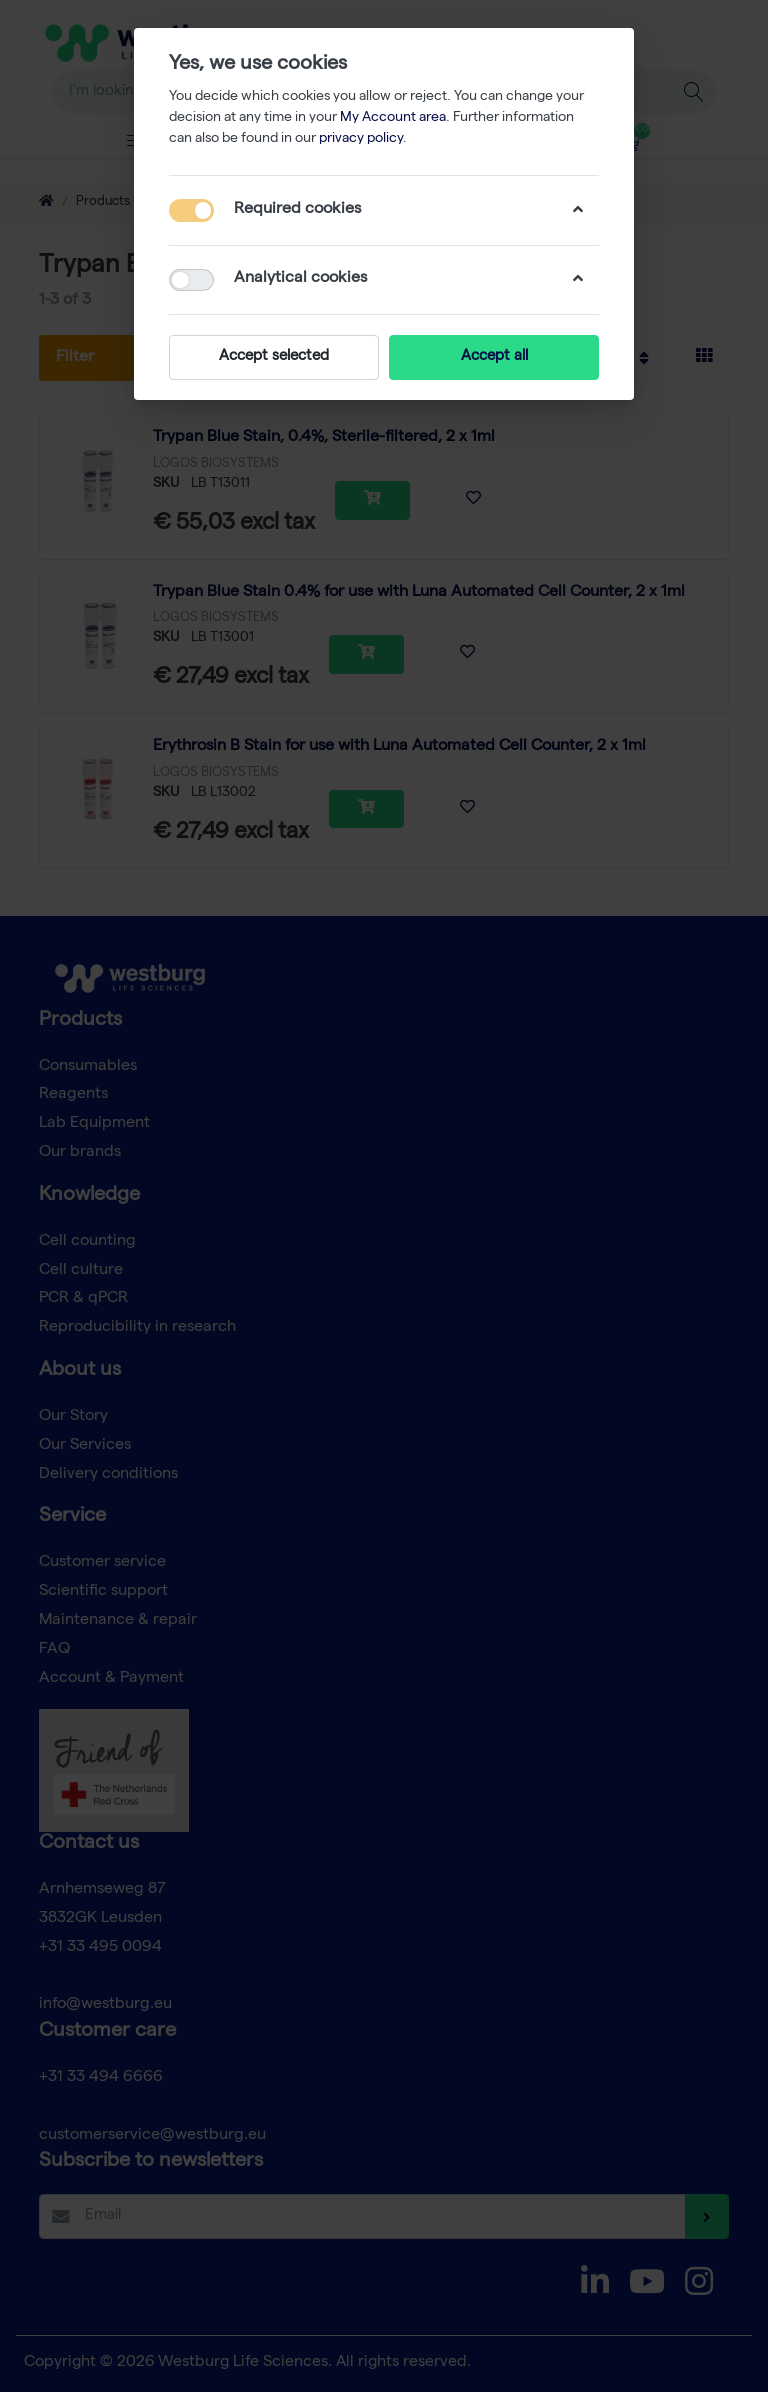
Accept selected (274, 357)
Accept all (494, 357)
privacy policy (361, 139)
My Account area (393, 118)
